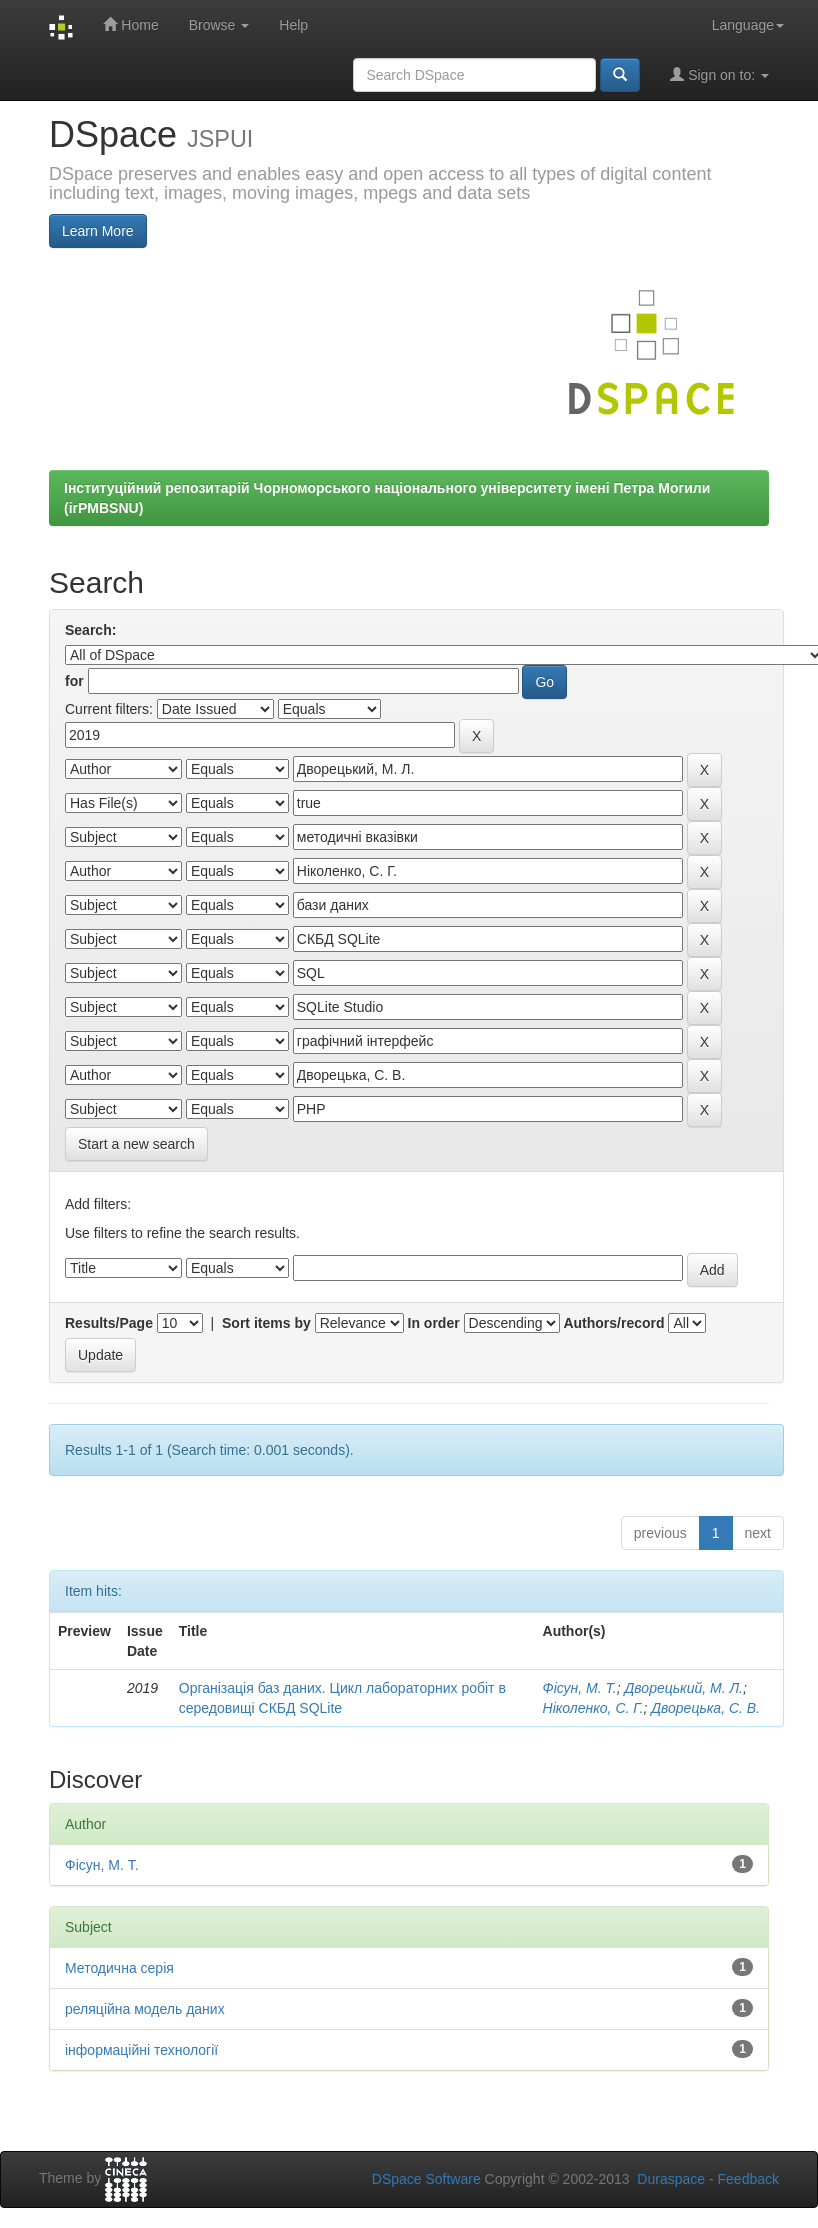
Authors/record (613, 1323)
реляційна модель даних (145, 2009)
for (74, 681)
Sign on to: (719, 74)
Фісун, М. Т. (580, 1688)
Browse (219, 25)
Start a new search (136, 1144)
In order (434, 1323)
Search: (90, 630)
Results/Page (109, 1323)
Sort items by (266, 1323)
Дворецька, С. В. (705, 1708)
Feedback (748, 2179)
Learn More (98, 231)
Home (130, 24)
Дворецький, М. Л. (684, 1688)
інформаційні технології (141, 2050)
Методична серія (119, 1968)
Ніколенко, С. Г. (593, 1708)
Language (748, 25)
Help (293, 25)
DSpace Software (426, 2179)
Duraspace (671, 2179)
